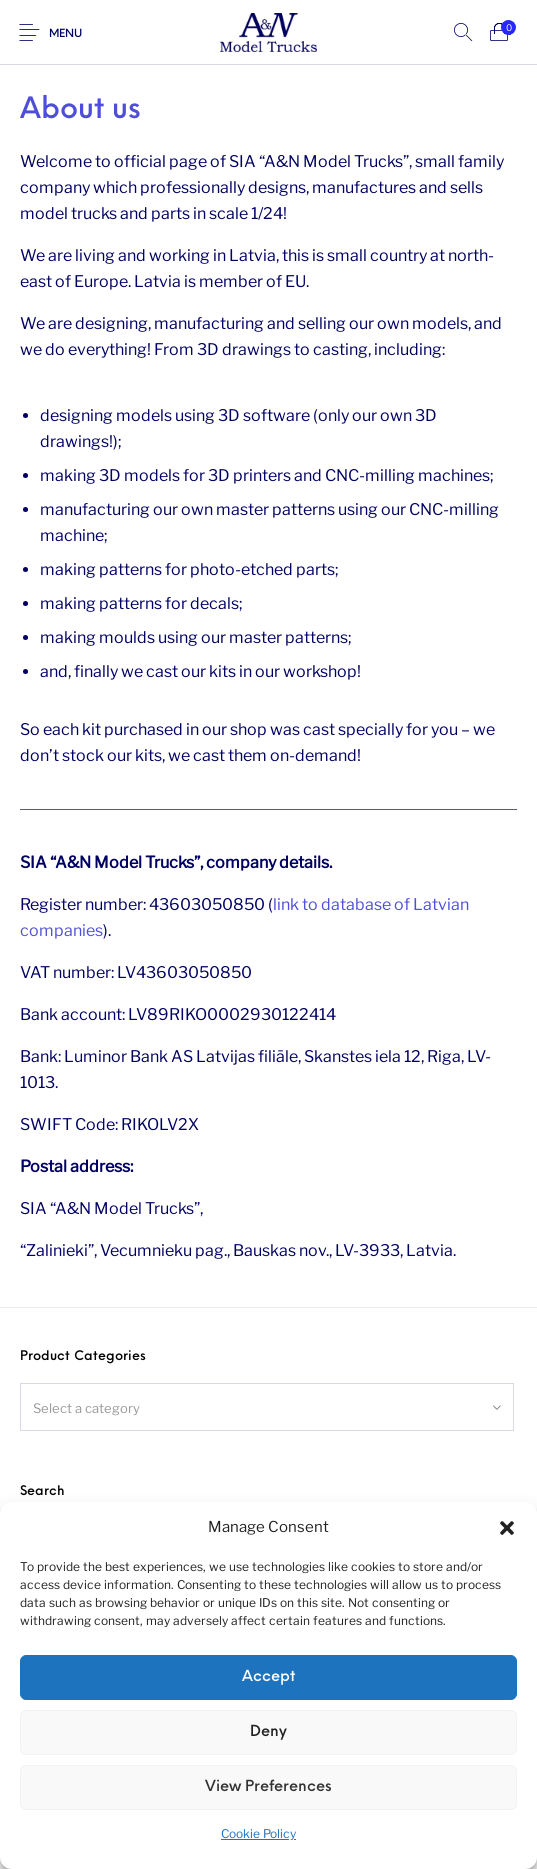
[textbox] (267, 1408)
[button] (507, 1528)
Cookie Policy (258, 1833)
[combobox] (267, 1407)
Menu (65, 34)
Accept (268, 1677)
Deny (268, 1732)
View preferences (268, 1787)
